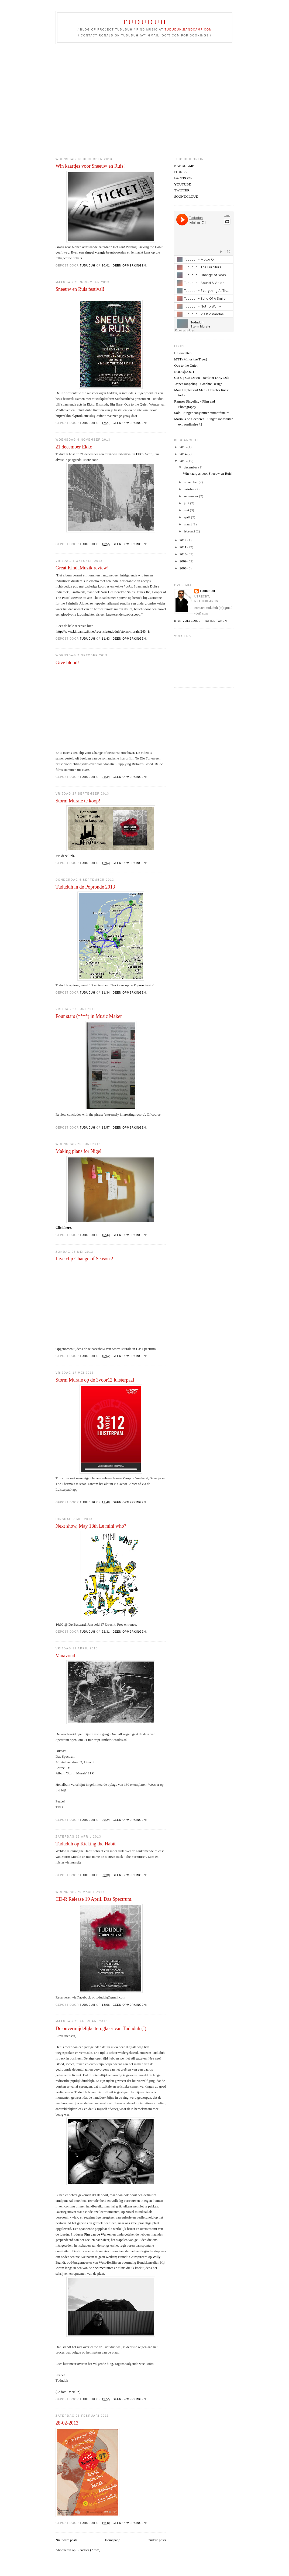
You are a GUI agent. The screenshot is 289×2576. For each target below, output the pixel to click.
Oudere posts (157, 2540)
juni (187, 503)
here (67, 1227)
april (187, 517)
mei (187, 510)
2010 (183, 554)
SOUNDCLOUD (186, 196)
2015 (183, 447)
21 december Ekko (74, 447)
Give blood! (67, 662)
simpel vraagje (95, 252)
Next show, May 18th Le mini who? (91, 1526)
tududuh (207, 591)
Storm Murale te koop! (78, 800)
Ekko (139, 454)
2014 (183, 454)
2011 (183, 547)
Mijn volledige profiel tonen (200, 620)
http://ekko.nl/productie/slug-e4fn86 (81, 416)
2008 (183, 568)
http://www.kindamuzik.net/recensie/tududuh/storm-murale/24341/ (103, 631)
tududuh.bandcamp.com (188, 29)
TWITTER (182, 190)
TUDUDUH (145, 22)
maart (188, 524)
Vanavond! (66, 1655)
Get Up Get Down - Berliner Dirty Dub (201, 378)
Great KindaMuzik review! (82, 567)
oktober (189, 489)
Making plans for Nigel (78, 1151)
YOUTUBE (182, 184)
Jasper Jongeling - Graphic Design (198, 384)
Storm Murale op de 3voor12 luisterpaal (95, 1380)
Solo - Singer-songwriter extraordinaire (201, 413)
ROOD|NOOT (184, 372)
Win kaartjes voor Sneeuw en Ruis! (90, 166)
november (191, 482)
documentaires (103, 2268)
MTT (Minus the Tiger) (190, 359)
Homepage (112, 2540)
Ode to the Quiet (185, 365)
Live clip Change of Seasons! (84, 1258)
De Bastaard (77, 1624)
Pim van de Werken (98, 2234)
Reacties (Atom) (89, 2550)
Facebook (84, 1997)
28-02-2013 (67, 2423)
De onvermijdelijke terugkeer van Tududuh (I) (101, 2028)
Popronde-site (143, 985)
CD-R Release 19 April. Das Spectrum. (94, 1899)
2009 (183, 561)
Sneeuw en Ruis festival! (80, 289)
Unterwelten (182, 353)
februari (190, 531)
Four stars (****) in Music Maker (89, 1016)
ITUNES (180, 172)
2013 (183, 461)
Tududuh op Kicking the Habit (86, 1843)
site (79, 1862)
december (191, 467)
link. (71, 856)
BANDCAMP (184, 166)
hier (134, 1484)
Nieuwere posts (66, 2540)
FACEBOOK (183, 178)
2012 (183, 540)
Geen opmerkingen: (130, 265)
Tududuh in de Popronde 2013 (85, 887)
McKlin (73, 2392)
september (191, 496)
